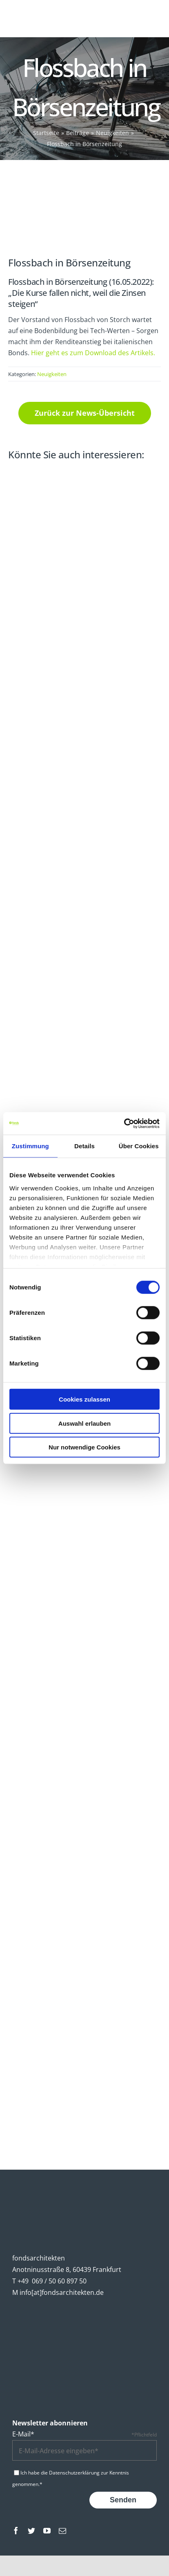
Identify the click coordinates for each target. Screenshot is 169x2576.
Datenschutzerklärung (74, 2472)
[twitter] (31, 2530)
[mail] (62, 2530)
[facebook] (16, 2530)
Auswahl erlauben (84, 1423)
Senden (123, 2500)
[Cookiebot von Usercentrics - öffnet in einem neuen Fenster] (124, 1123)
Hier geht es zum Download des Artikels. (93, 352)
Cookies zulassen (84, 1399)
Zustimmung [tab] (30, 1146)
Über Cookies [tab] (139, 1146)
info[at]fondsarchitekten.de (62, 2292)
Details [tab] (84, 1146)
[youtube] (47, 2530)
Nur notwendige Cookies (84, 1447)
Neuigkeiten (52, 374)
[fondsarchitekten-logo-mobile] (35, 11)
